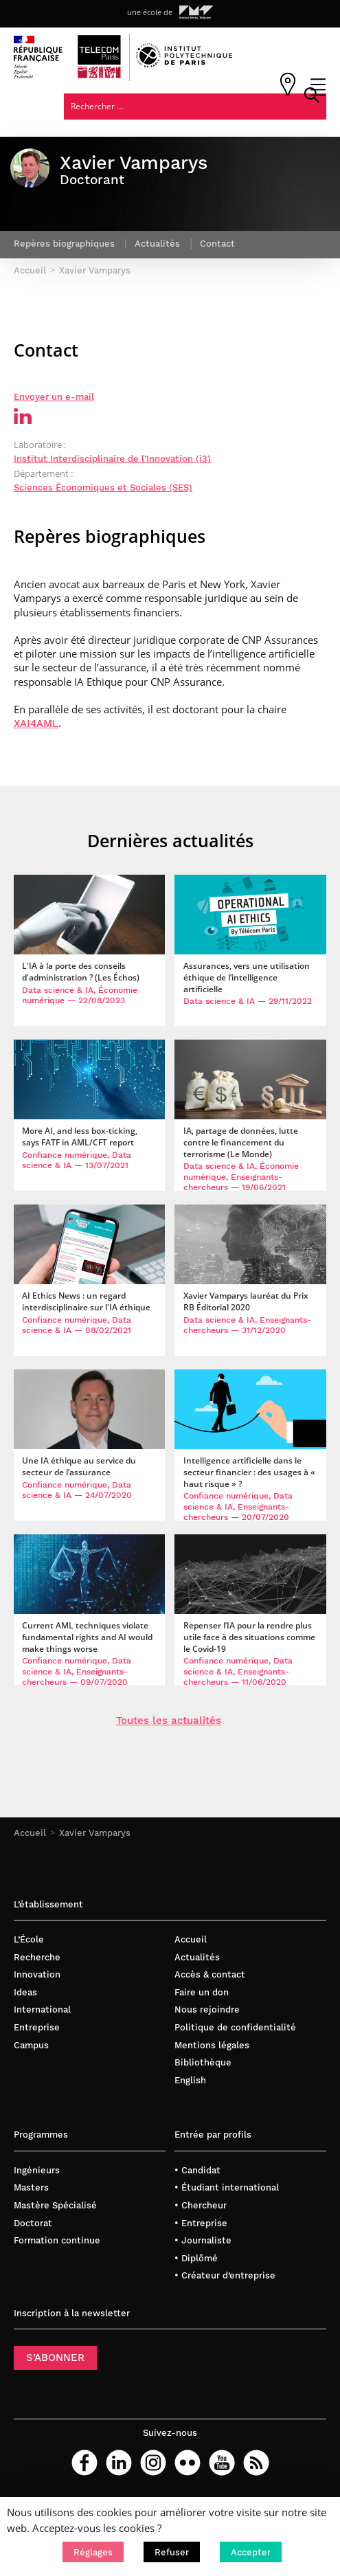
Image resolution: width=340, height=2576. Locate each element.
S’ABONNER (55, 2357)
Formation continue (57, 2240)
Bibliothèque (202, 2062)
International (42, 2009)
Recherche (37, 1957)
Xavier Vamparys (95, 1832)
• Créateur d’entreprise (224, 2275)
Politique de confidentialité (235, 2027)
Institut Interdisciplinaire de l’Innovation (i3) (112, 458)
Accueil (30, 1832)
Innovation (37, 1974)
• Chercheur (200, 2205)
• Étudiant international (226, 2187)
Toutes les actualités (168, 1720)
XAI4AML (36, 723)
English (190, 2079)
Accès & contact (209, 1974)
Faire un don (201, 1992)
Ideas (25, 1992)
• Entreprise (200, 2222)
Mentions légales (211, 2044)
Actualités (197, 1957)
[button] (93, 2552)
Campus (31, 2044)
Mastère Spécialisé (55, 2205)
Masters (31, 2187)
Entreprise (37, 2027)
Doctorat (33, 2222)
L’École (29, 1939)
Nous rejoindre (207, 2009)
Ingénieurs (37, 2170)
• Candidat (197, 2170)
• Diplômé (196, 2257)
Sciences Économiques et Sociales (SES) (103, 487)
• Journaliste (202, 2240)
